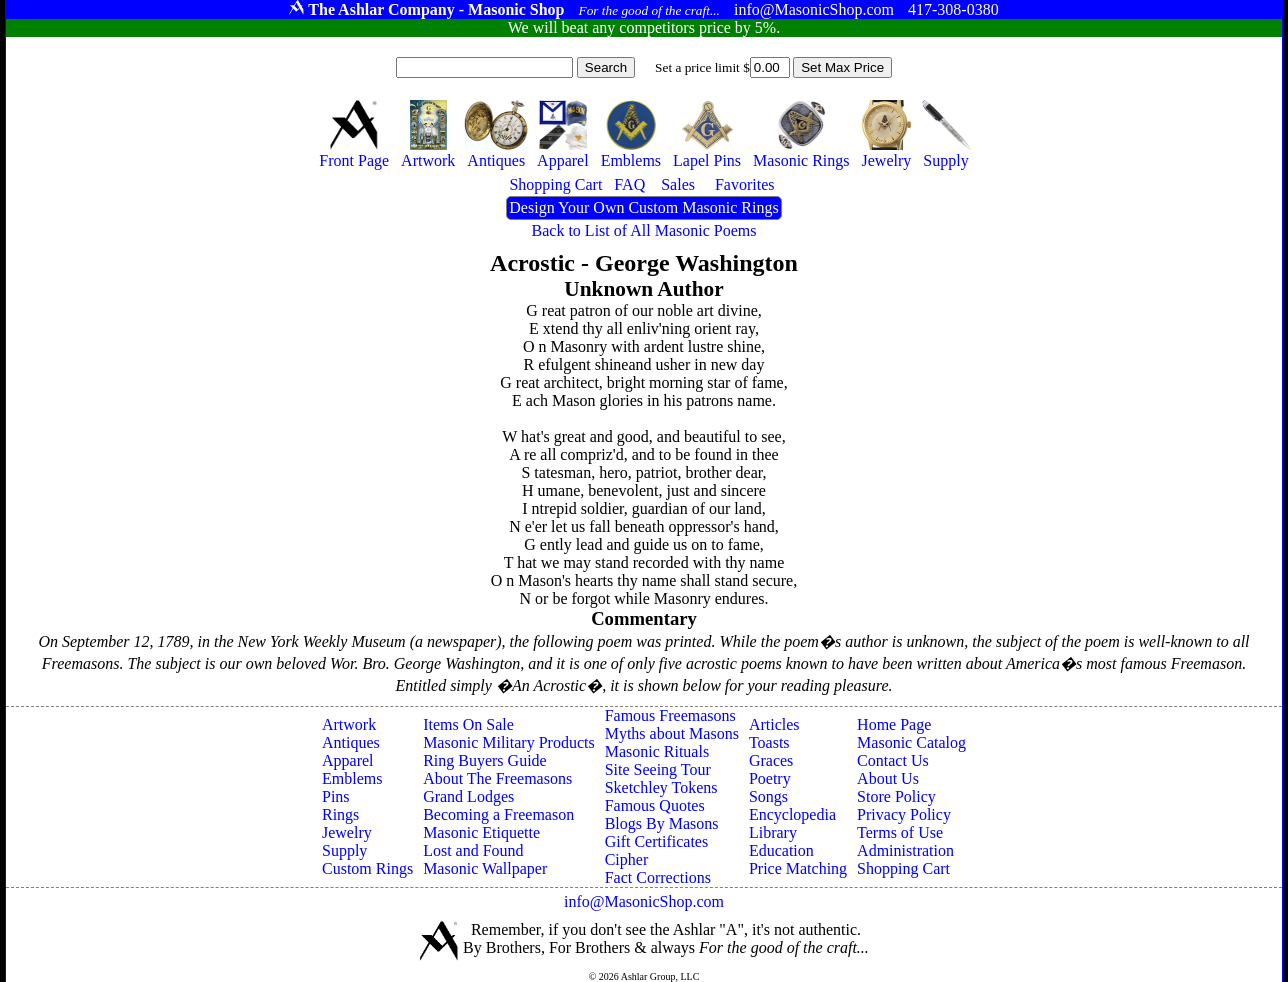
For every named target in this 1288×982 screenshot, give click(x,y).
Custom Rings (367, 868)
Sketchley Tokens (661, 787)
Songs (768, 796)
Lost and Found (473, 850)
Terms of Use (900, 832)
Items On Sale (468, 724)
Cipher (627, 859)
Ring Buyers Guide (485, 760)
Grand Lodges (468, 796)
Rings (340, 814)
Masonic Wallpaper (485, 868)
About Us (888, 778)
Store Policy (896, 796)
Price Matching (798, 868)
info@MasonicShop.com (644, 901)
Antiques (351, 742)
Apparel (348, 760)
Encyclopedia (792, 814)
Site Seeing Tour (658, 769)
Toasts (769, 742)
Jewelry (347, 832)
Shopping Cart (903, 868)
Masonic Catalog (911, 742)
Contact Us (893, 760)
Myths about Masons (672, 733)
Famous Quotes (655, 805)
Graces (771, 760)
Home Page (894, 724)
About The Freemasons (497, 778)
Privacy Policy (904, 814)
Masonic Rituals (657, 751)
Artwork (349, 724)
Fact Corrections (658, 877)
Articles (774, 724)
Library (773, 832)
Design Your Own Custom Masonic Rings (643, 207)
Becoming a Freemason (498, 814)
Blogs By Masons (662, 823)
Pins (336, 796)
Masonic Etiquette (481, 832)
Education (781, 850)
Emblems (352, 778)
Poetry (770, 778)
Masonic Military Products (509, 742)
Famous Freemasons (670, 715)
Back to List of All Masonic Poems (644, 230)
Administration (905, 850)
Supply (344, 850)
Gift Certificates (657, 841)
